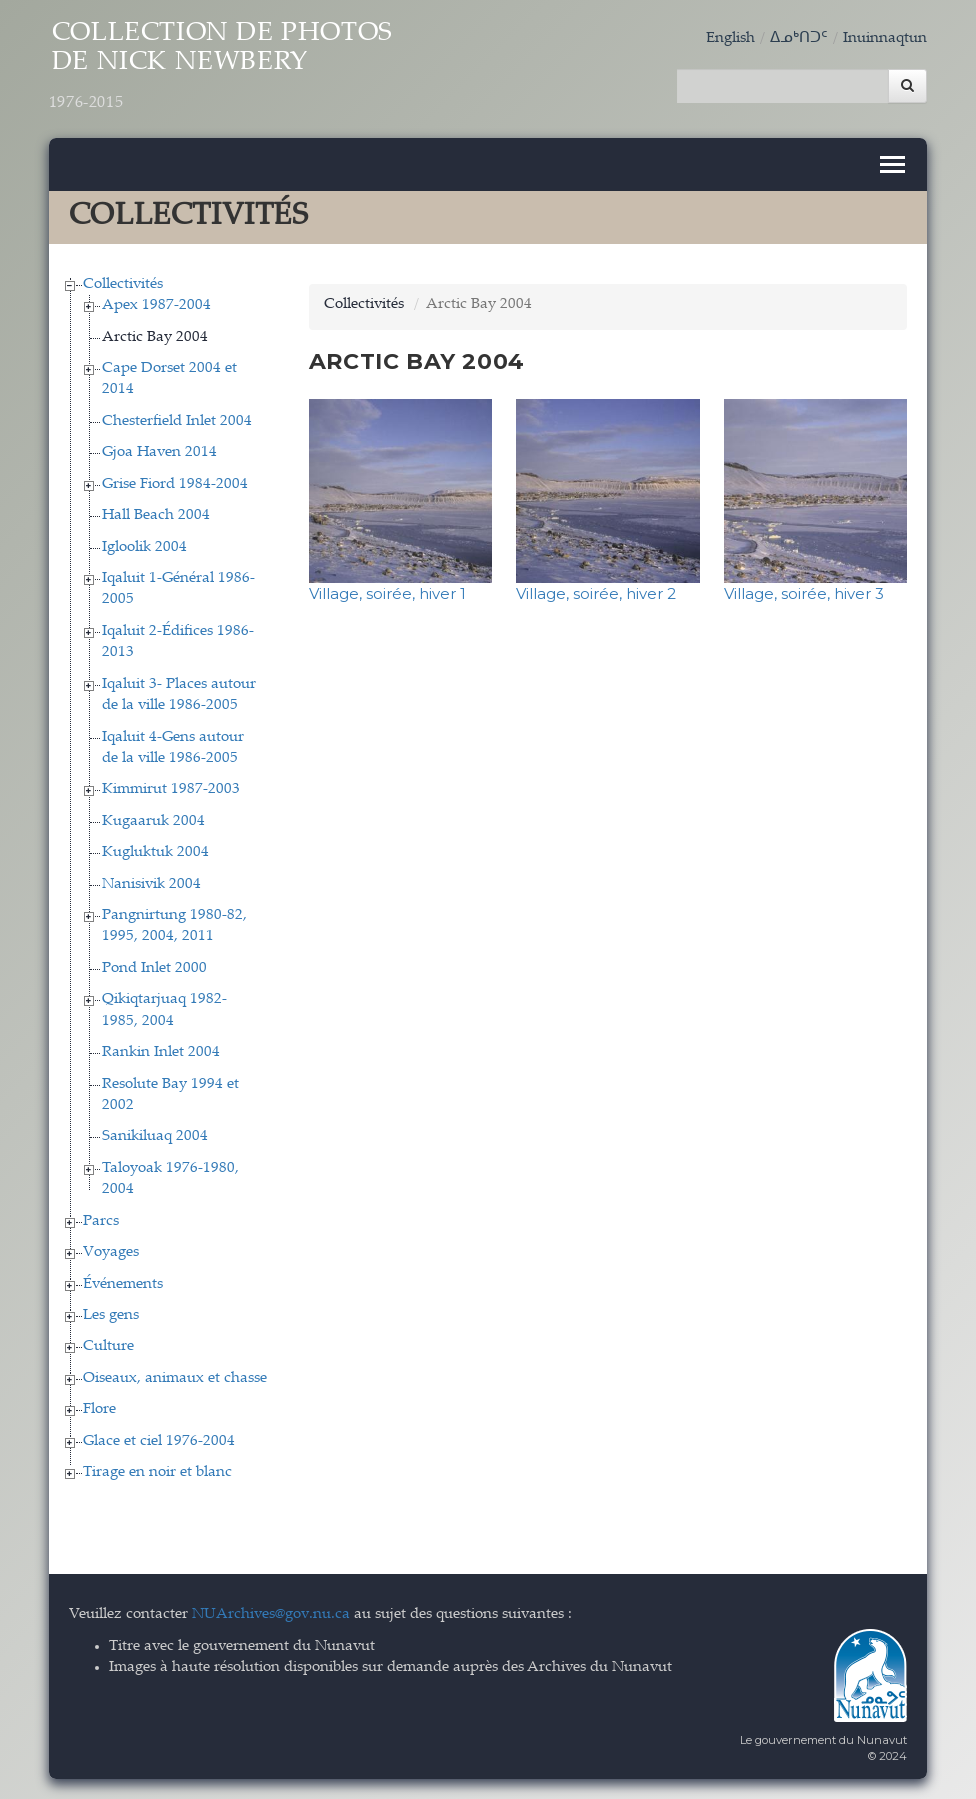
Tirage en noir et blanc (157, 1472)
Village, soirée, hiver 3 (804, 593)
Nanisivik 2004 (151, 884)
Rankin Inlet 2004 (161, 1052)
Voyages (111, 1252)
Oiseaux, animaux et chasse (175, 1378)
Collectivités (123, 284)
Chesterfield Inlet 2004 (177, 421)
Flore (99, 1409)
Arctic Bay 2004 (155, 337)
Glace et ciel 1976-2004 (159, 1441)
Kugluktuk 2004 (155, 852)
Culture (108, 1346)
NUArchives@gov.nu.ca (271, 1614)
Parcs (101, 1221)
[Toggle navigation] (892, 164)
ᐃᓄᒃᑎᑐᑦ (799, 38)
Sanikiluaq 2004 (155, 1136)
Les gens (111, 1315)
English (730, 38)
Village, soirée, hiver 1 (387, 593)
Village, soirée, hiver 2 (596, 593)
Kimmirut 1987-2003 (171, 789)
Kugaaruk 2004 (153, 821)
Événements (123, 1284)
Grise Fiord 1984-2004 (175, 484)
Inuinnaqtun (885, 38)
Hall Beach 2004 (156, 515)
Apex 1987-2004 (156, 305)
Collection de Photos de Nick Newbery (221, 67)
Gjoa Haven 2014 (159, 452)
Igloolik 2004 (144, 547)
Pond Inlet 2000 (154, 968)
